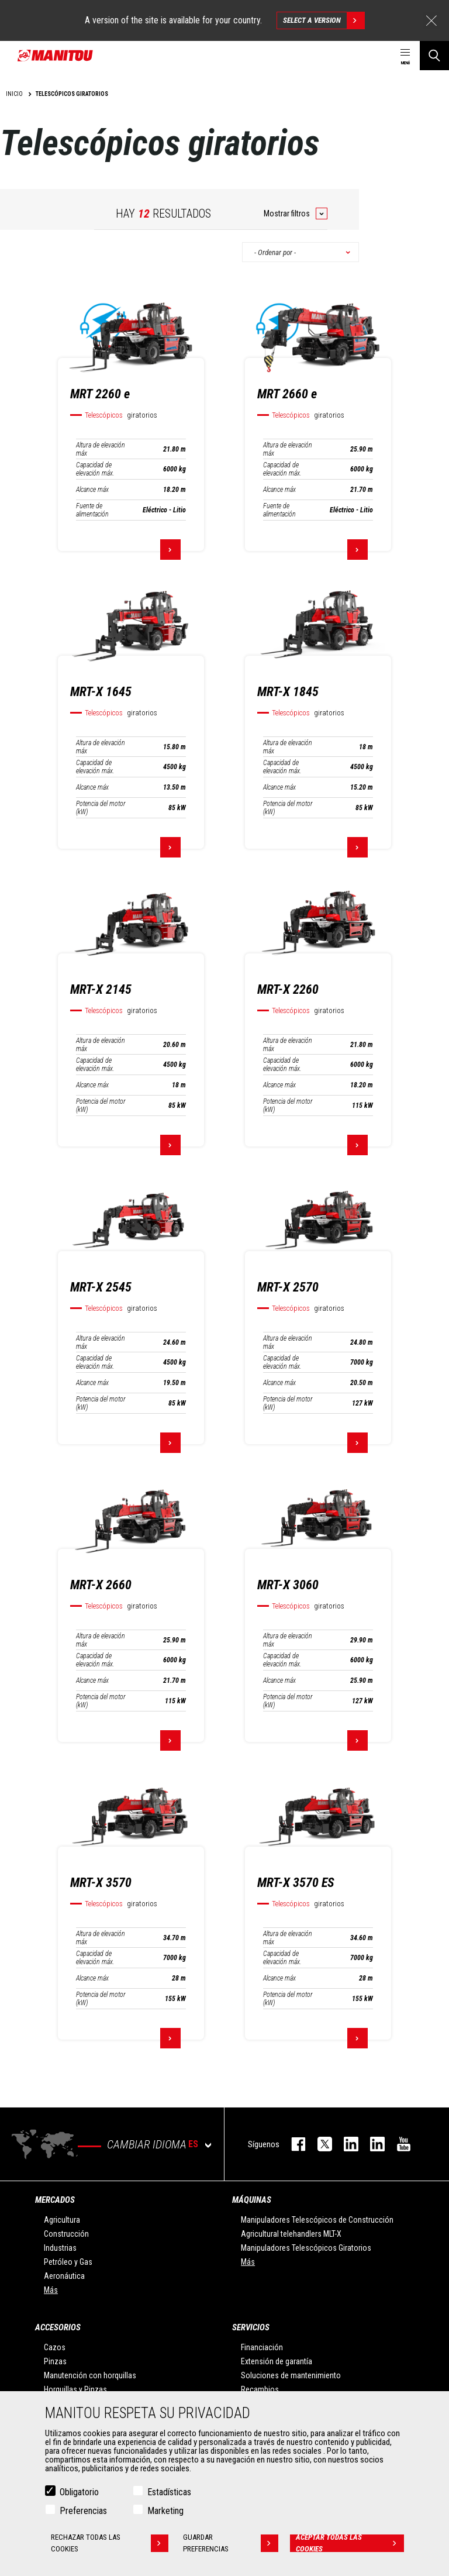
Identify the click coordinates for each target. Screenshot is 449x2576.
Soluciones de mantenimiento (291, 2375)
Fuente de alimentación (92, 510)
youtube (398, 2144)
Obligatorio (79, 2492)
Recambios (260, 2389)
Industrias (60, 2248)
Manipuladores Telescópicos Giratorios (306, 2248)
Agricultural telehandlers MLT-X (291, 2233)
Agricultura (62, 2219)
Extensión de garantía (276, 2361)
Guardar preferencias (230, 2543)
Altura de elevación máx (100, 449)
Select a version (323, 20)
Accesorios (58, 2327)
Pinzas (55, 2361)
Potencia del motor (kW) (101, 808)
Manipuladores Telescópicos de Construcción (317, 2219)
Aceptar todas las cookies (350, 2543)
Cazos (54, 2347)
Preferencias (83, 2510)
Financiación (262, 2347)
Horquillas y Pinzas (75, 2389)
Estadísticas (169, 2492)
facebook (292, 2144)
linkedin (371, 2144)
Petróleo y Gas (68, 2262)
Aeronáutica (64, 2276)
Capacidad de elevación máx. (95, 469)
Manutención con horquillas (90, 2375)
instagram (345, 2144)
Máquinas (251, 2200)
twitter (319, 2144)
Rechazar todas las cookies (110, 2543)
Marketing (165, 2510)
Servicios (251, 2327)
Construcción (66, 2233)
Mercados (55, 2200)
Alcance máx (92, 489)
